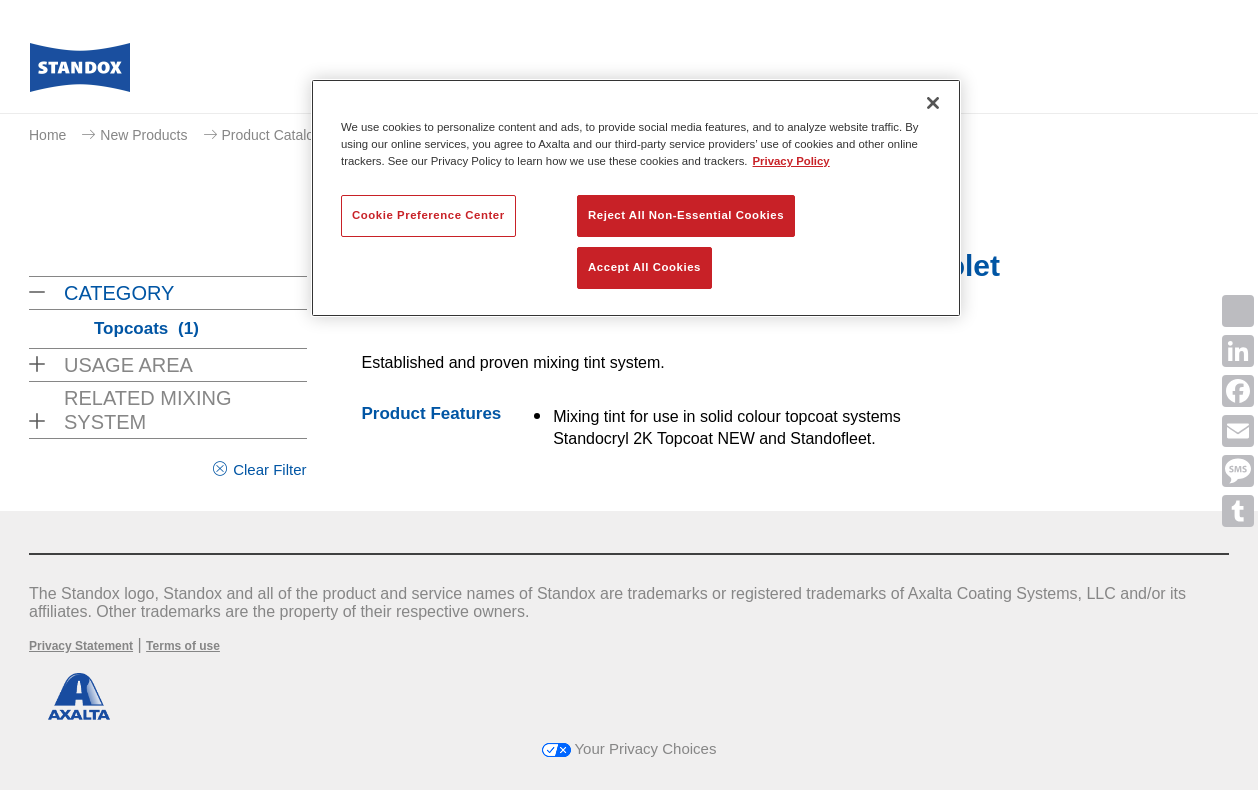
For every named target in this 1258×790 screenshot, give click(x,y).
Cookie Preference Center (428, 215)
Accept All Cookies (644, 267)
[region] (636, 198)
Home (47, 135)
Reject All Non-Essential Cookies (686, 215)
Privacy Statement (81, 646)
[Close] (933, 103)
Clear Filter (269, 469)
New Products (143, 135)
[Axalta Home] (80, 73)
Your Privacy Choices (629, 748)
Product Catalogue (280, 135)
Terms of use (183, 646)
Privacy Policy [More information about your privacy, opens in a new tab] (791, 161)
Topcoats (146, 328)
